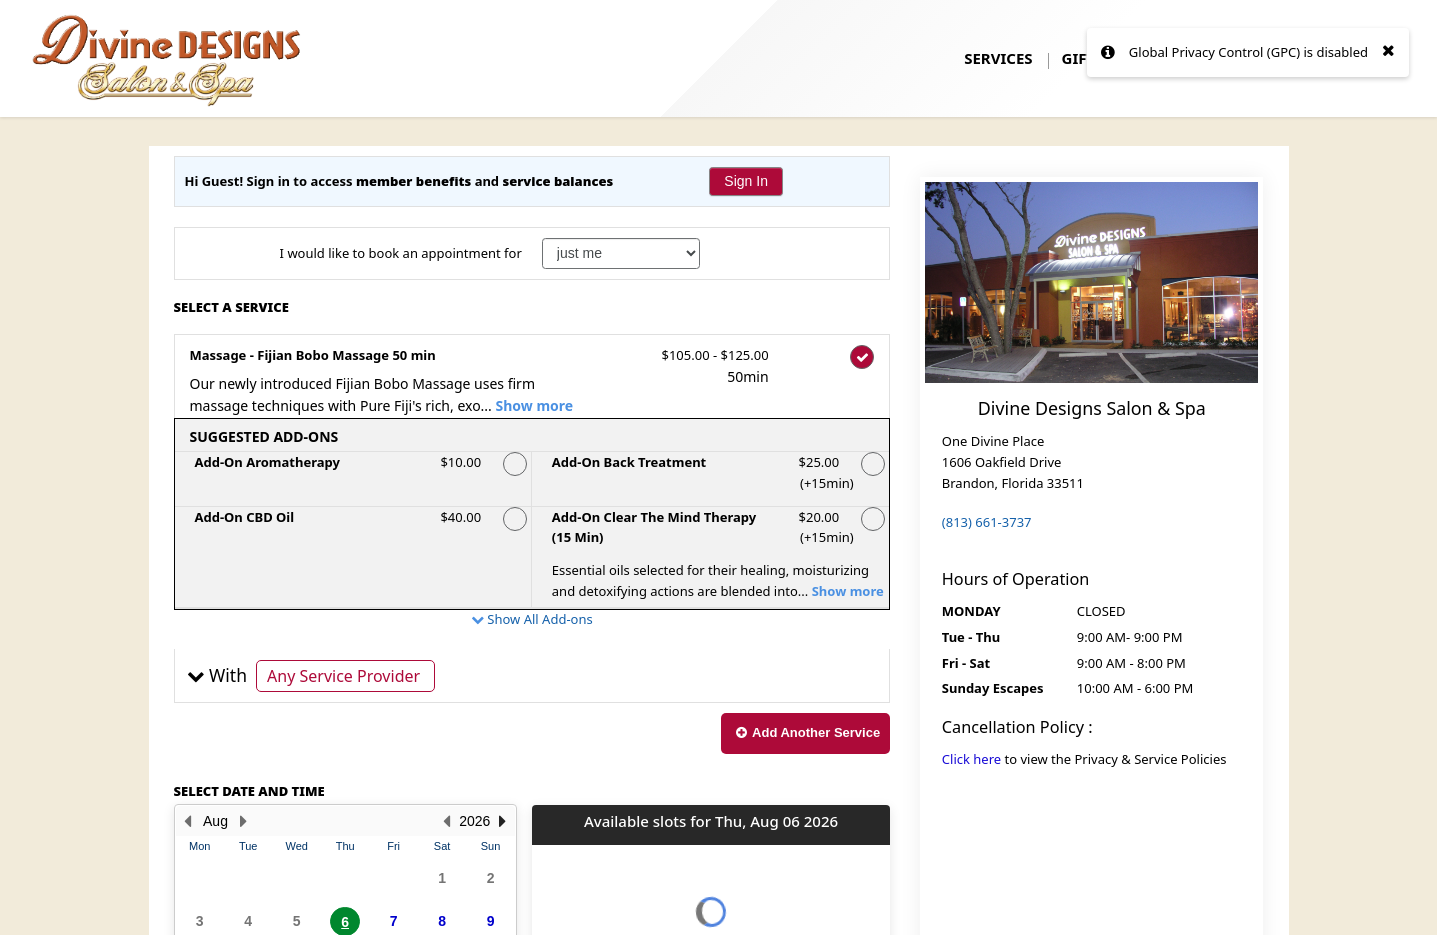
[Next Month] (244, 821)
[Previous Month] (188, 821)
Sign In (746, 181)
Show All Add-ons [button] (538, 619)
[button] (532, 676)
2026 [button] (474, 821)
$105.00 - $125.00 (710, 367)
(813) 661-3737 (987, 522)
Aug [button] (215, 821)
